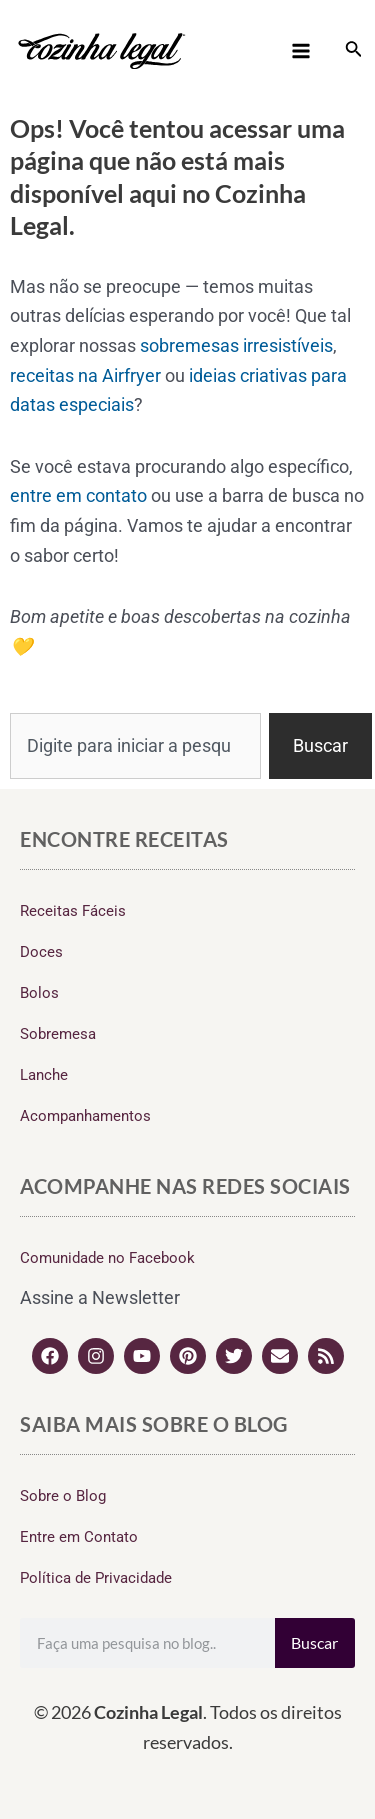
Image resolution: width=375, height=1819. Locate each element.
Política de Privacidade (96, 1578)
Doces (41, 952)
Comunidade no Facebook (107, 1258)
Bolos (39, 993)
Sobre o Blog (63, 1496)
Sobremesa (58, 1034)
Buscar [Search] (314, 1642)
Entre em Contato (79, 1537)
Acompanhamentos (85, 1116)
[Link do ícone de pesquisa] (354, 50)
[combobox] (135, 746)
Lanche (44, 1075)
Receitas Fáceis (73, 911)
